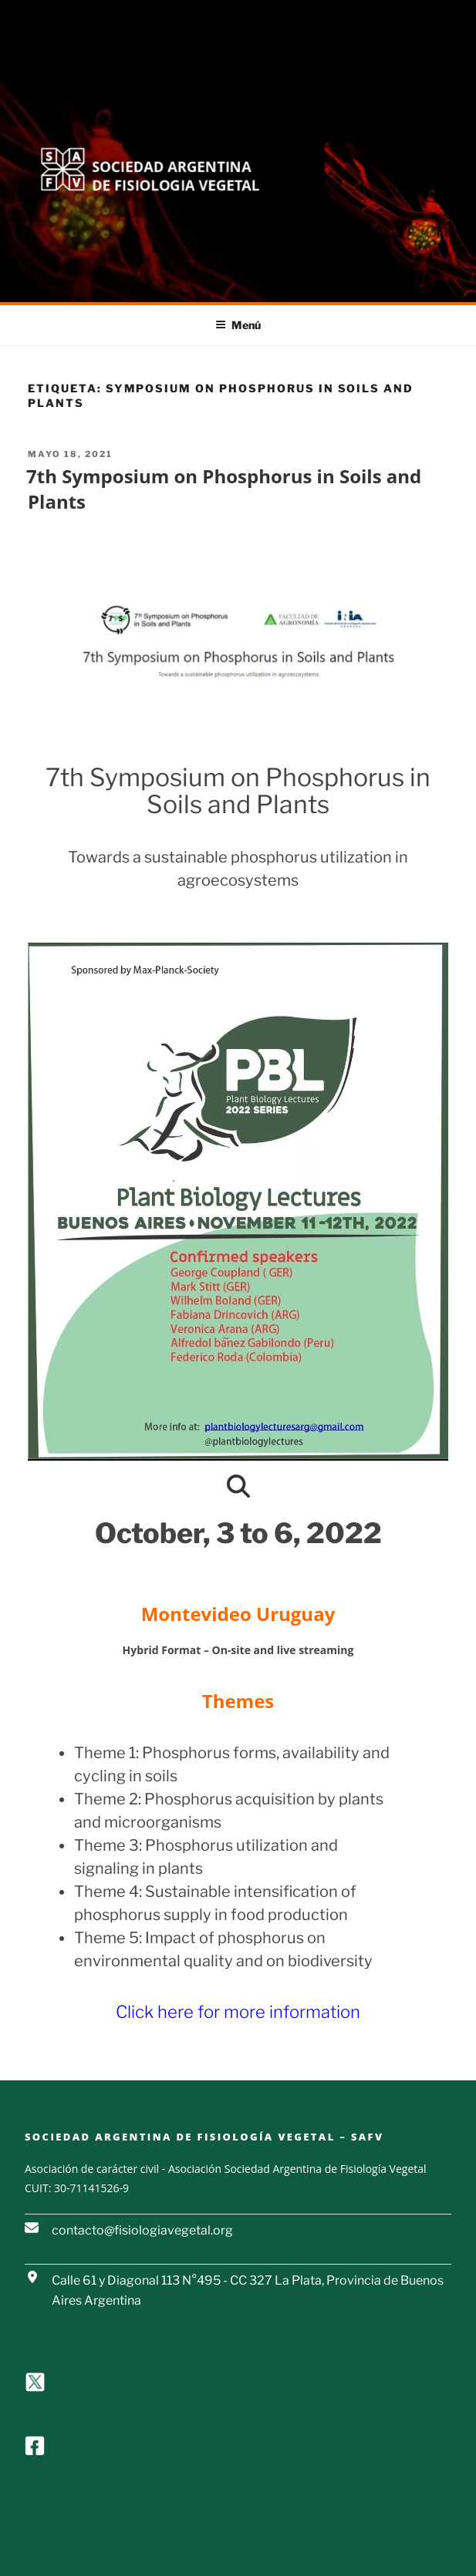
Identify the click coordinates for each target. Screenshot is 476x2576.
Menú (238, 324)
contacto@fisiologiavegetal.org (142, 2230)
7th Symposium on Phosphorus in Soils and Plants (223, 489)
